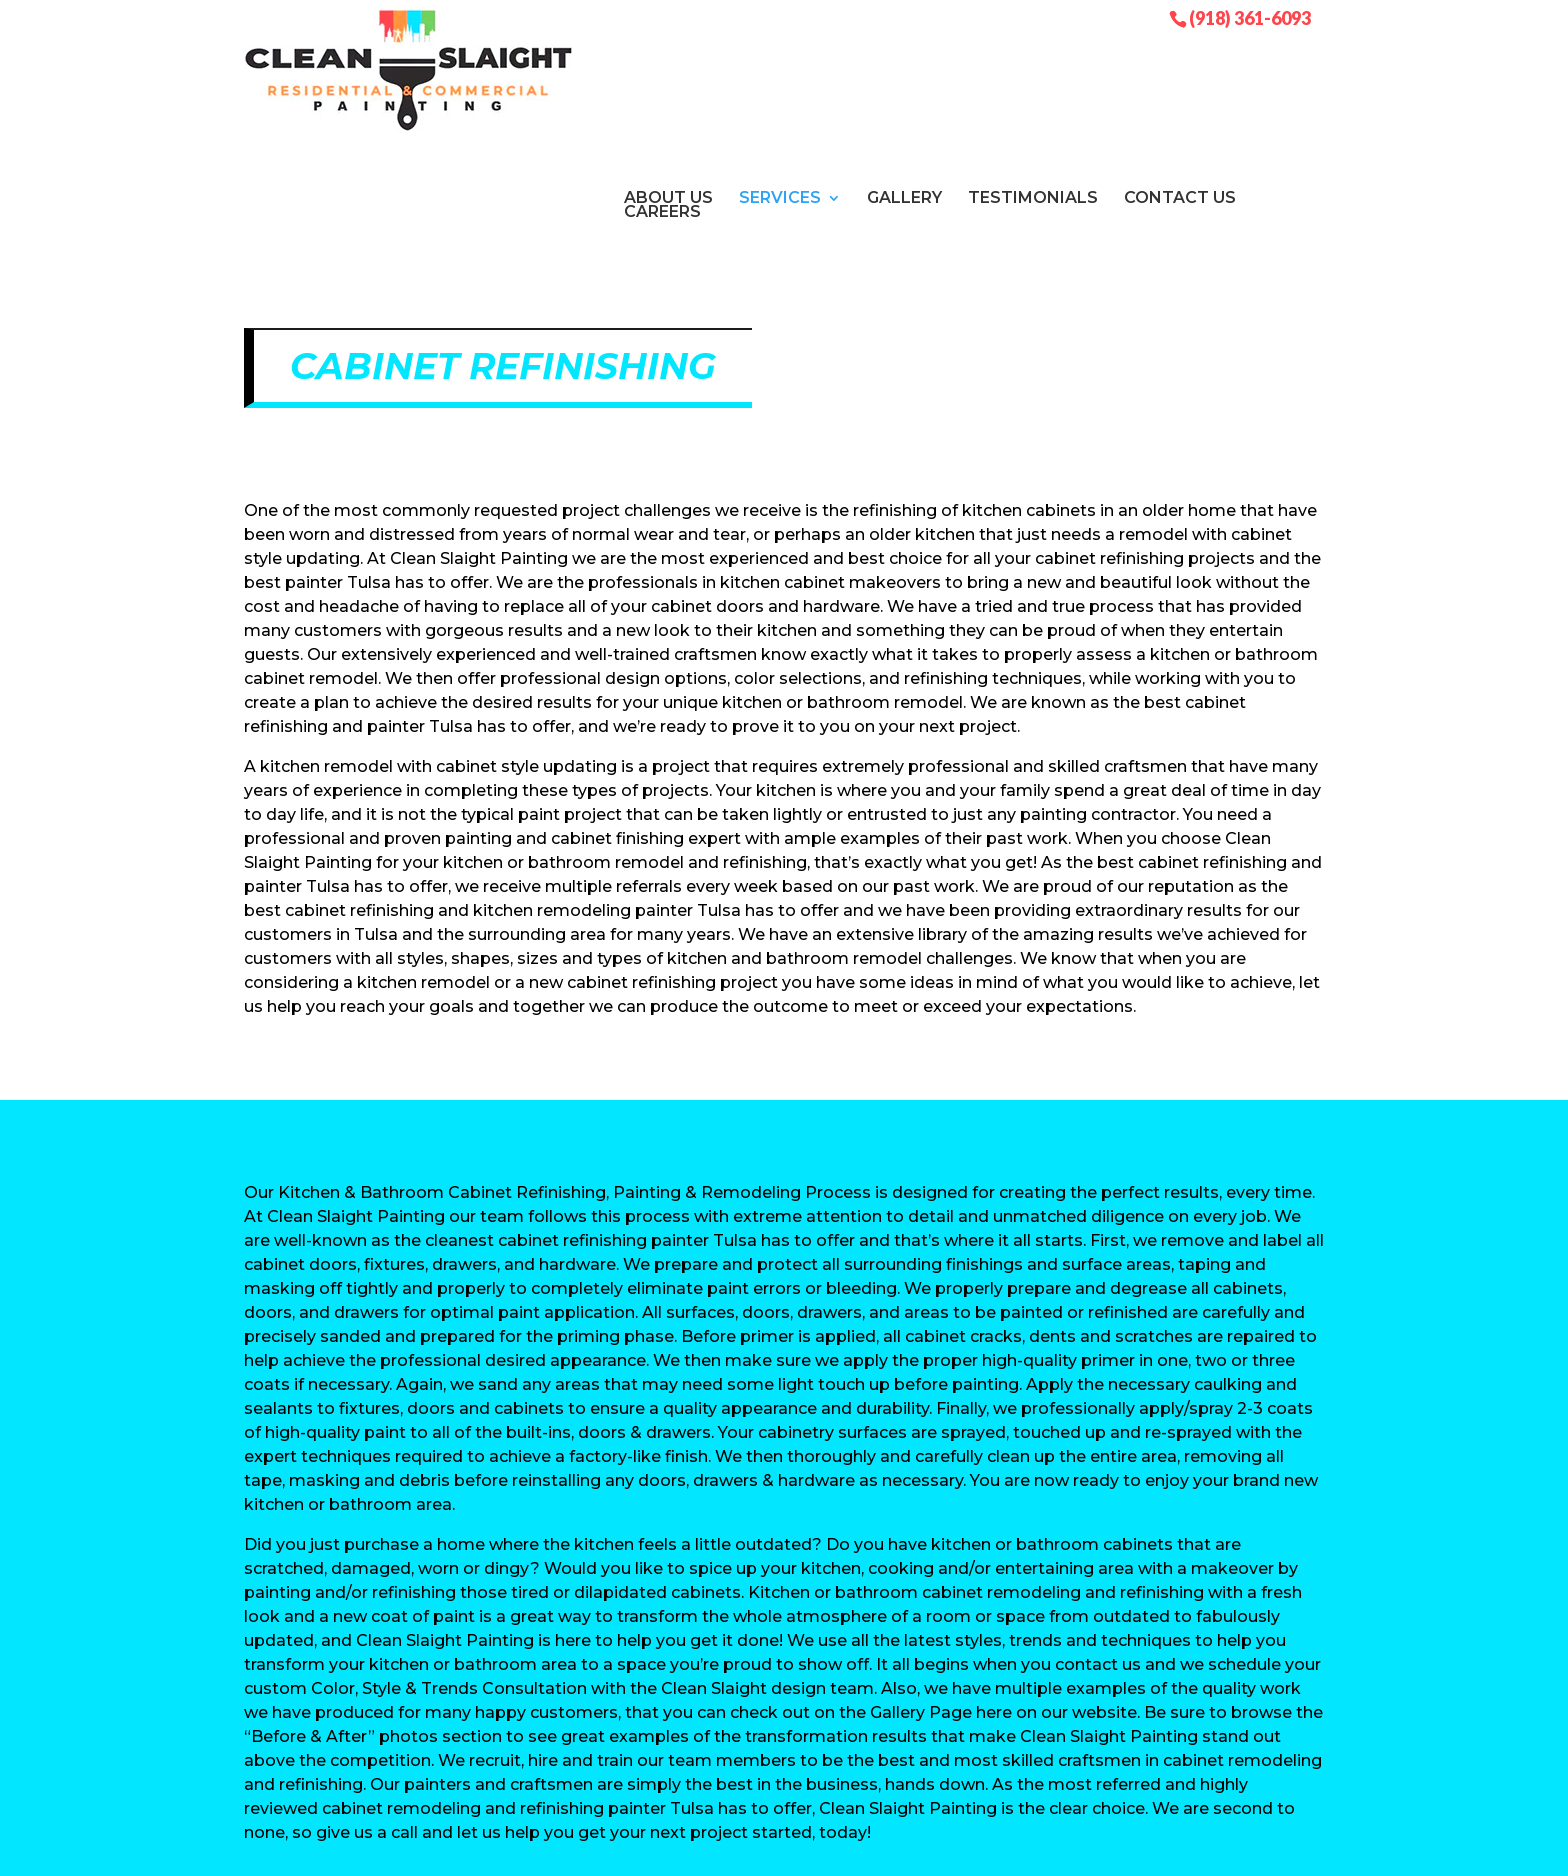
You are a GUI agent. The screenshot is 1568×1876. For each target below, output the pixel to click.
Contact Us (1180, 70)
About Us (668, 70)
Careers (662, 84)
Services (780, 70)
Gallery (904, 70)
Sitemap (689, 1848)
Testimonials (1033, 70)
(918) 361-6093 (1250, 17)
